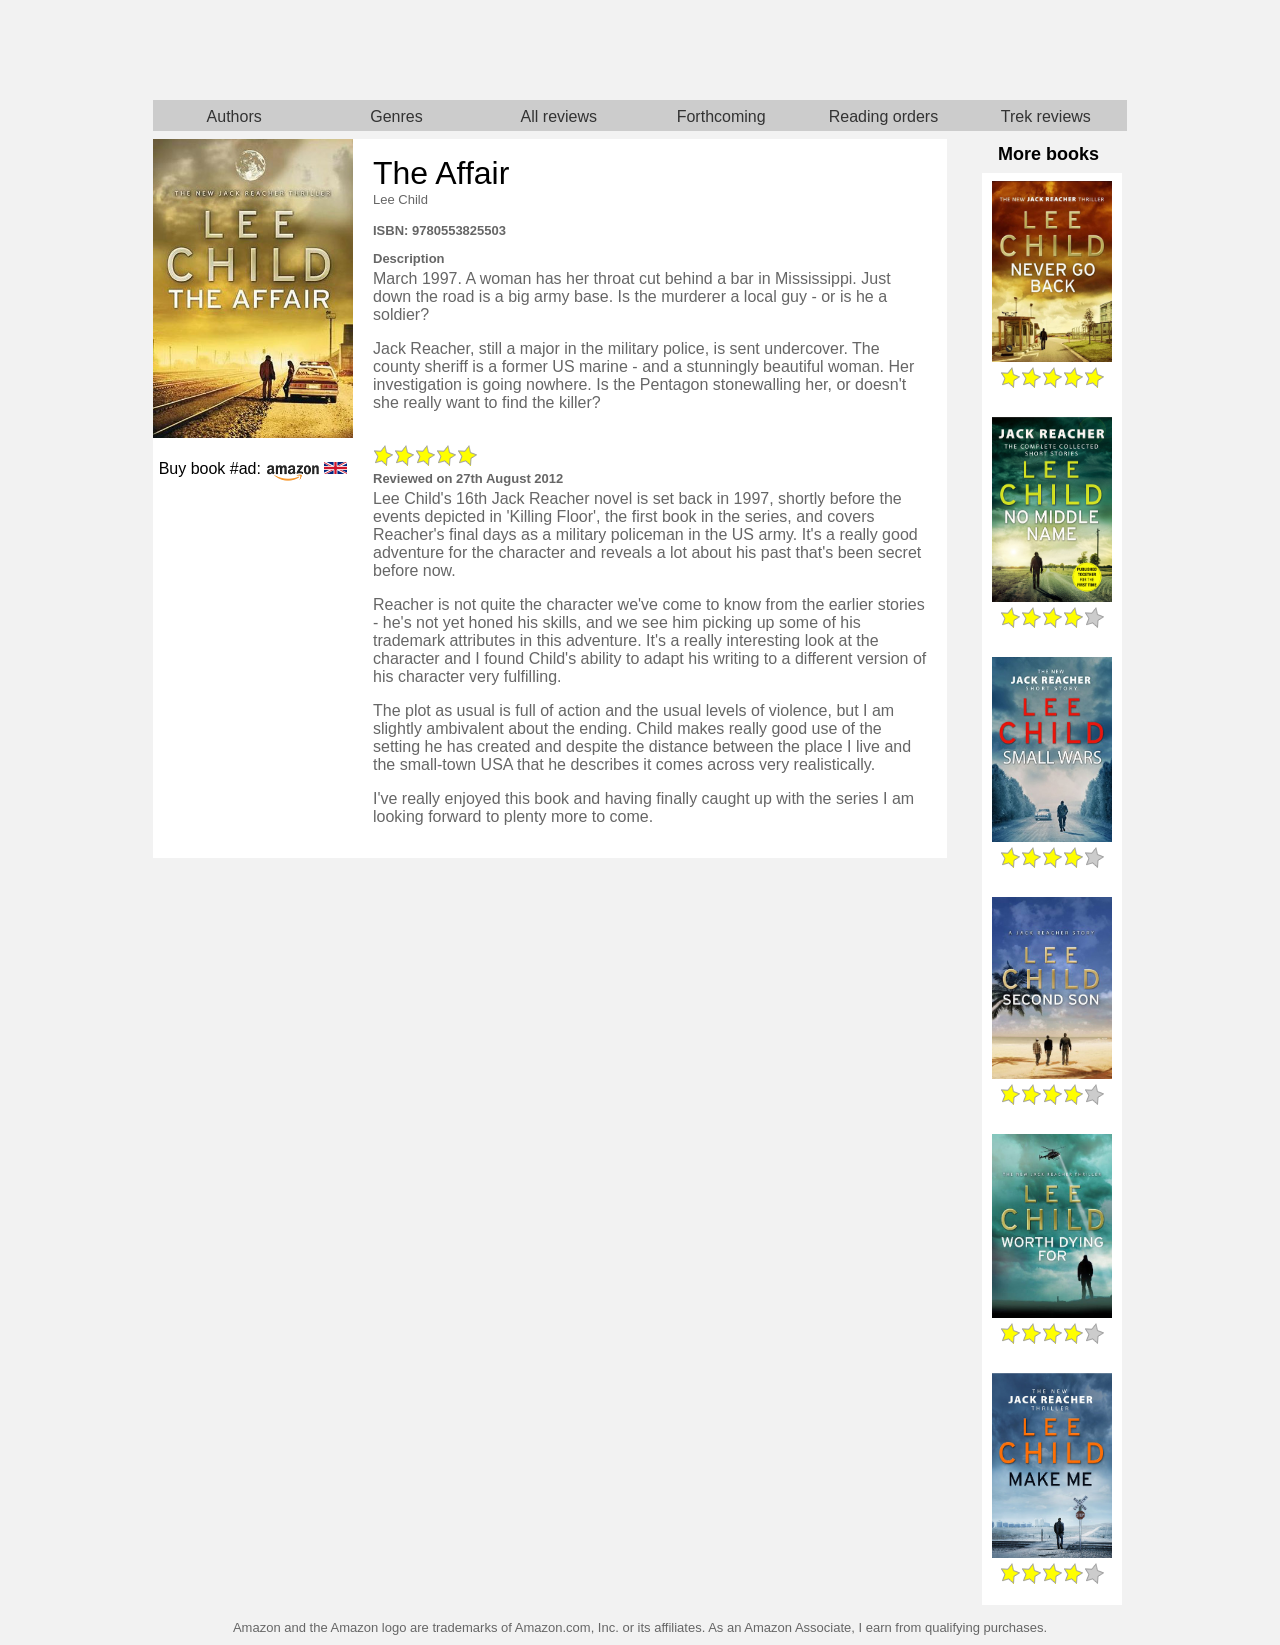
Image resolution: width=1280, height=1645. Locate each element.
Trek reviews (1046, 116)
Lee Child (400, 199)
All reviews (559, 116)
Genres (396, 116)
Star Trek (883, 50)
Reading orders (883, 116)
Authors (234, 116)
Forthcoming (721, 116)
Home (396, 50)
